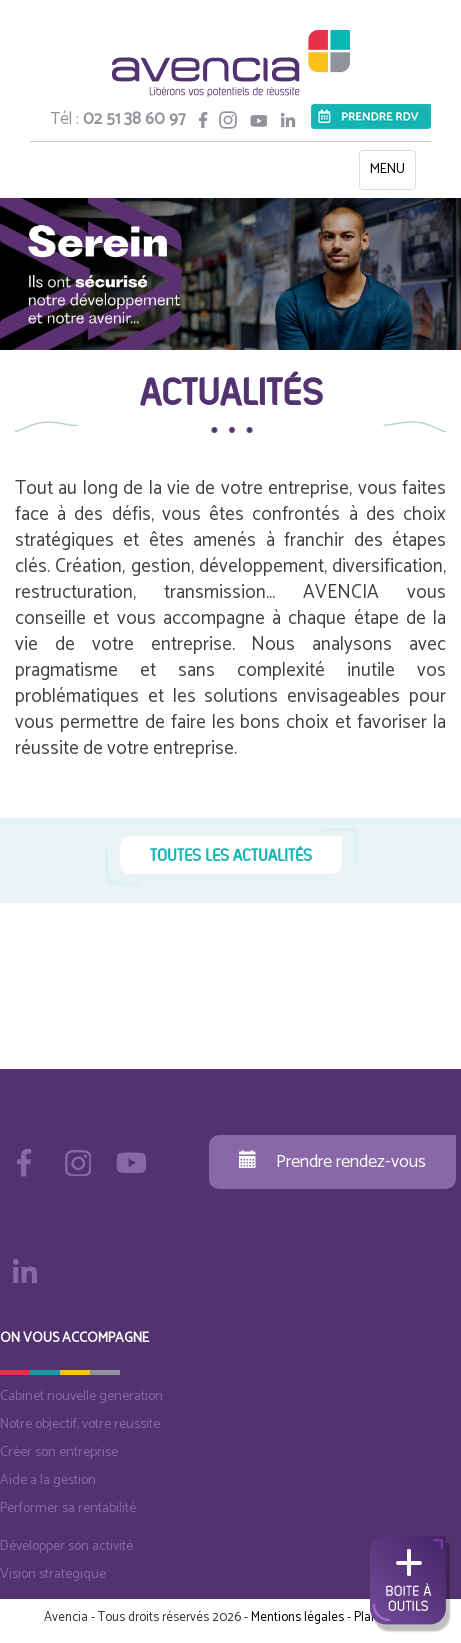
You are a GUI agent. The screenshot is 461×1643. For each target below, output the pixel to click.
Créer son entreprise (59, 1452)
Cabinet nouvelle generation (81, 1396)
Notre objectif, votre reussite (80, 1424)
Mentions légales (297, 1617)
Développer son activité (66, 1546)
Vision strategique (53, 1574)
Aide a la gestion (48, 1480)
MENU (392, 173)
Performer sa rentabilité (68, 1508)
